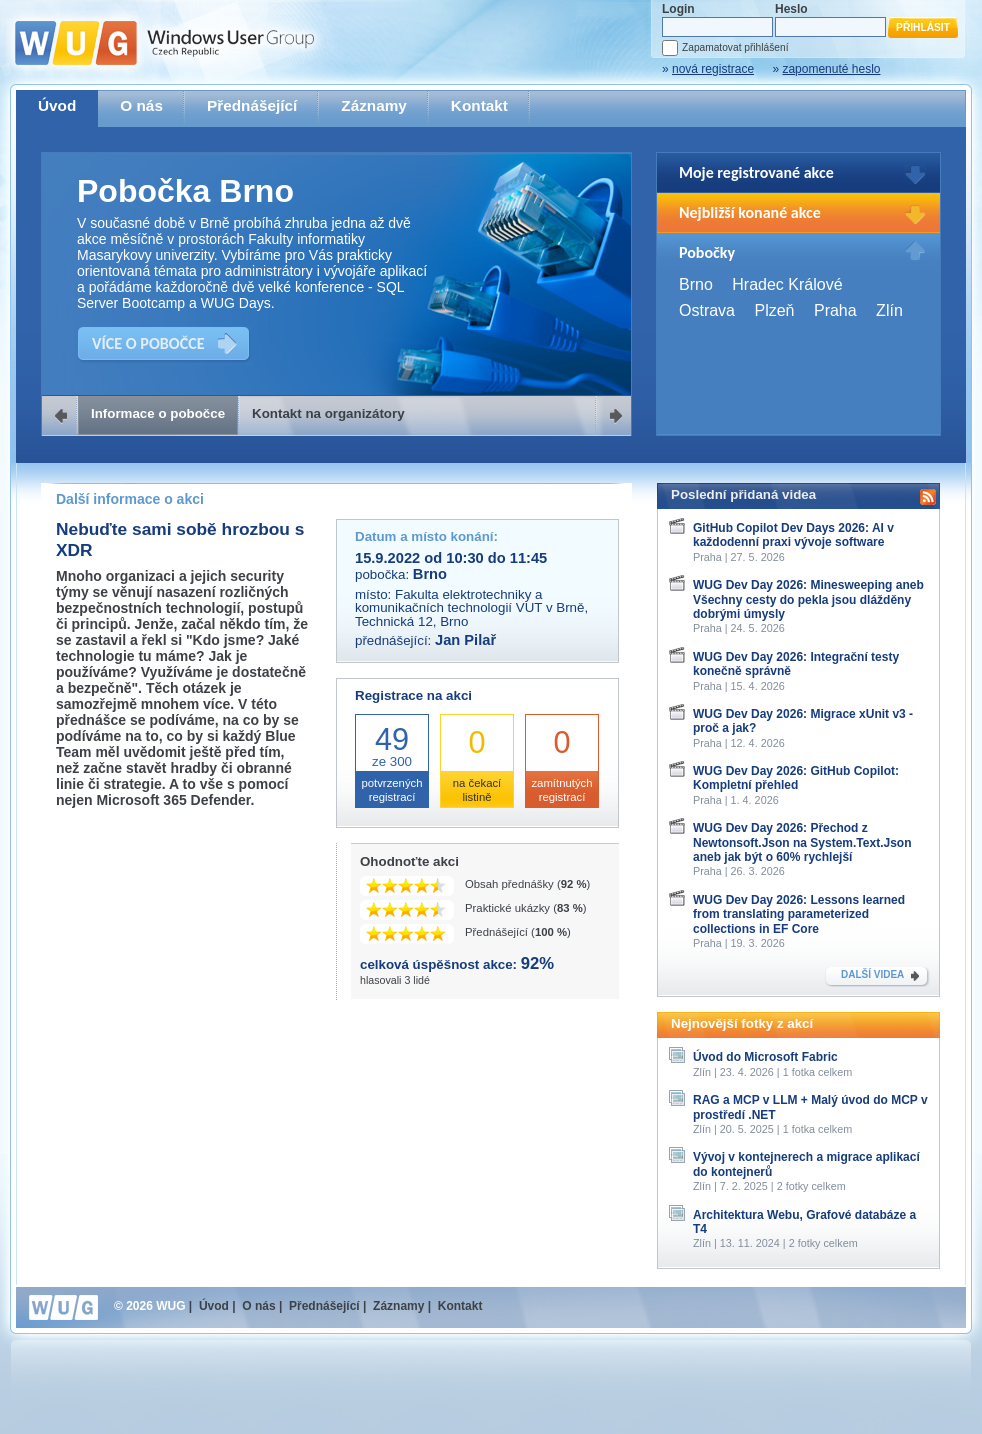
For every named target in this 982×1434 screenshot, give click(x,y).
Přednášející (252, 105)
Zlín (889, 310)
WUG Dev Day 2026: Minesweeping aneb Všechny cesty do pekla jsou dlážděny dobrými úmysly (808, 599)
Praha (835, 310)
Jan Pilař (465, 640)
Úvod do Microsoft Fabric (765, 1057)
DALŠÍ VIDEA (872, 974)
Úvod (57, 105)
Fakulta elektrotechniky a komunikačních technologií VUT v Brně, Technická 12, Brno (471, 608)
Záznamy (374, 105)
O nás (141, 105)
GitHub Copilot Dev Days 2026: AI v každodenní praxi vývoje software (793, 535)
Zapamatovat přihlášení (735, 47)
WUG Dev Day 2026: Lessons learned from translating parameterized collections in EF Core (799, 914)
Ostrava (707, 310)
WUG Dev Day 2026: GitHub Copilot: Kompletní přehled (796, 778)
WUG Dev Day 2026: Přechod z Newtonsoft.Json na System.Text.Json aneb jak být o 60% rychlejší (802, 842)
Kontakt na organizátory (328, 413)
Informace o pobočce (158, 413)
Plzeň (774, 310)
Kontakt (479, 105)
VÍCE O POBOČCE (148, 343)
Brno (696, 284)
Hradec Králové (787, 284)
